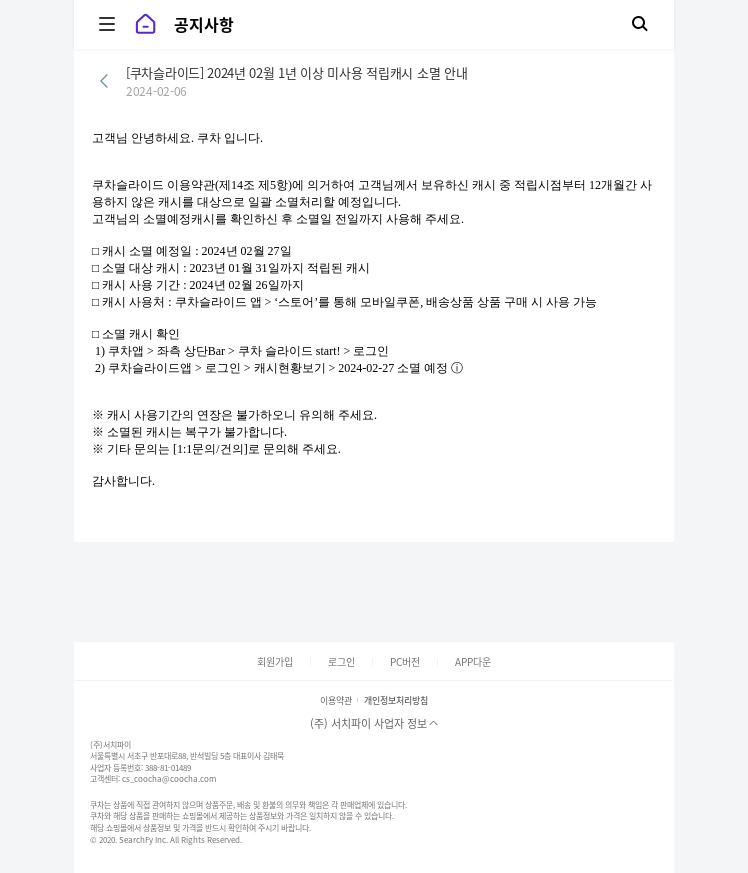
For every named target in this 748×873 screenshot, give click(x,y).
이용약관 (336, 700)
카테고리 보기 (100, 24)
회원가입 (275, 661)
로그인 (341, 661)
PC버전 (405, 661)
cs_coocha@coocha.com (169, 779)
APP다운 (473, 661)
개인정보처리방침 (396, 700)
